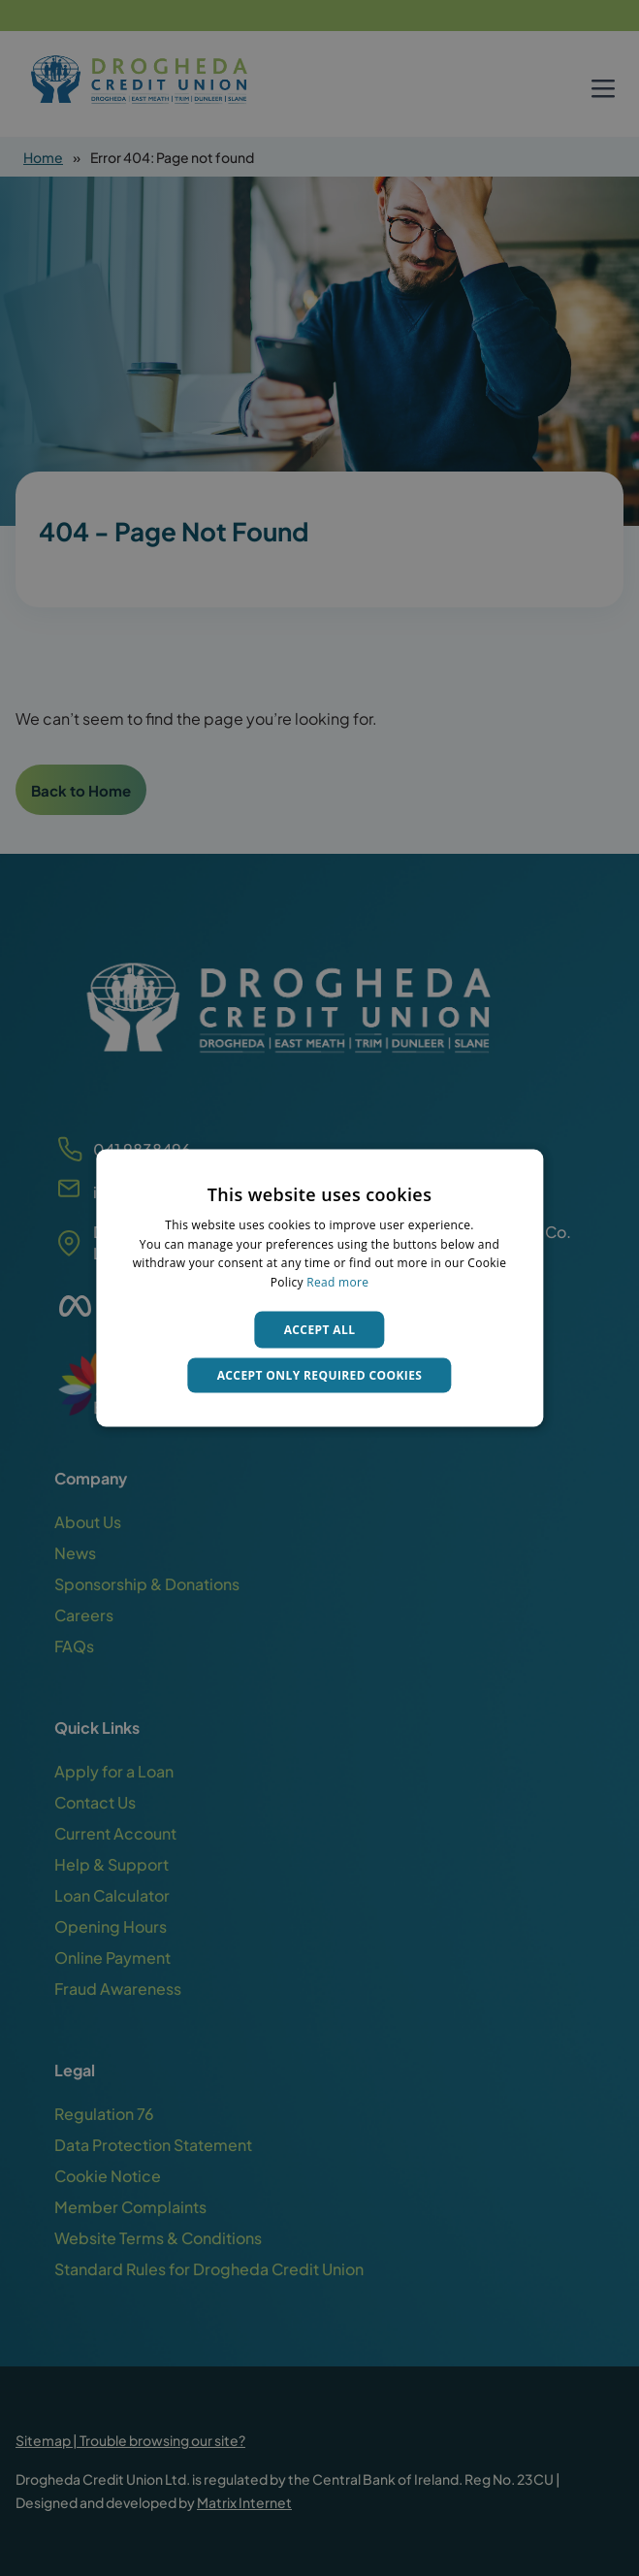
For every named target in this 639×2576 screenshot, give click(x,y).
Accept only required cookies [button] (320, 1375)
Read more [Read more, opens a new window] (337, 1282)
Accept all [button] (320, 1329)
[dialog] (319, 1288)
